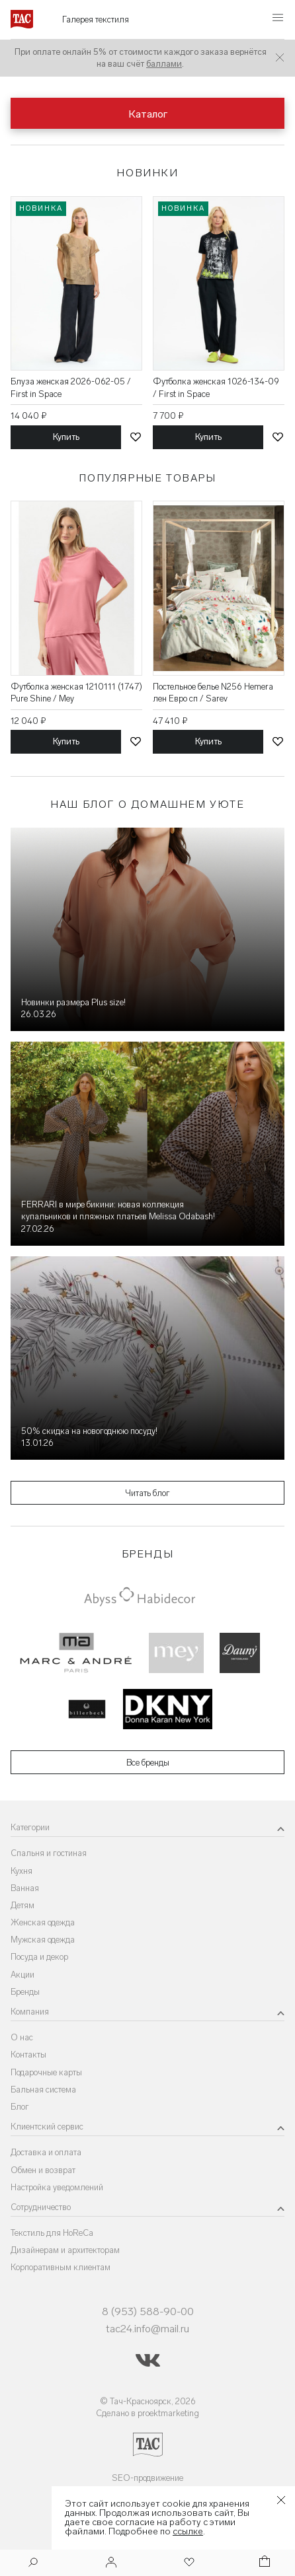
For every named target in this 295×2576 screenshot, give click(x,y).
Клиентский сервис (47, 2126)
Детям (22, 1905)
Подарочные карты (46, 2072)
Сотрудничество (41, 2207)
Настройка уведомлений (57, 2187)
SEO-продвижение (147, 2478)
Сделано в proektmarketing (147, 2413)
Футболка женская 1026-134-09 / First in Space (216, 387)
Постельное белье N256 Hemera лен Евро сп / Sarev (213, 692)
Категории (30, 1827)
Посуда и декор (39, 1957)
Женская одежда (43, 1922)
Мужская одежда (43, 1940)
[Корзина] (263, 2563)
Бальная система (43, 2089)
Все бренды (147, 1763)
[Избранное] (187, 2563)
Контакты (28, 2054)
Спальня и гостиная (49, 1853)
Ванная (25, 1888)
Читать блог (147, 1493)
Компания (30, 2012)
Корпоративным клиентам (60, 2267)
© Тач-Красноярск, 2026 (148, 2401)
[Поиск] (33, 2564)
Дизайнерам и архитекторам (65, 2250)
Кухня (21, 1871)
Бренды (25, 1992)
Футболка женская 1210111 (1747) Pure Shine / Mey (76, 692)
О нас (22, 2037)
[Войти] (111, 2563)
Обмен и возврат (43, 2170)
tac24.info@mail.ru (147, 2328)
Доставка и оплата (46, 2152)
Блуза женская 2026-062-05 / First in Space (71, 387)
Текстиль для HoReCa (52, 2233)
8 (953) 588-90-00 (148, 2311)
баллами (164, 64)
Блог (20, 2107)
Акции (22, 1975)
